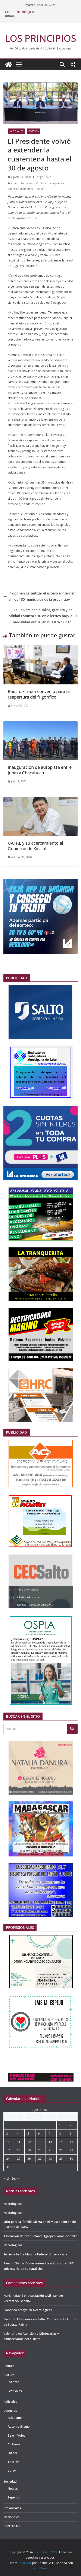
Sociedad (10, 2481)
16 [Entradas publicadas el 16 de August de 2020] (71, 2142)
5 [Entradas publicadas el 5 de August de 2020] (28, 2133)
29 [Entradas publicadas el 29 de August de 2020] (61, 2158)
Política (8, 2366)
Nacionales (16, 131)
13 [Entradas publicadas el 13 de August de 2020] (39, 2142)
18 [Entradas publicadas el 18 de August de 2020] (18, 2150)
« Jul (6, 2178)
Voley (12, 2470)
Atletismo (15, 2418)
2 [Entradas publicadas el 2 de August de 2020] (70, 2125)
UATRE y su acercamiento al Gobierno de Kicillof (35, 845)
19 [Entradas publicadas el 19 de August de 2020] (29, 2150)
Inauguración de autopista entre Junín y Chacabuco (40, 770)
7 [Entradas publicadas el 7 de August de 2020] (49, 2133)
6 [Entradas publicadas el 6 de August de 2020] (39, 2133)
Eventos (13, 2382)
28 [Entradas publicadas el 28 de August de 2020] (50, 2158)
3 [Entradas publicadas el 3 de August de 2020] (7, 2133)
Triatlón (13, 2462)
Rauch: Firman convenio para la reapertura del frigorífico (39, 694)
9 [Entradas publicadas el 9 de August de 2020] (70, 2133)
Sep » (15, 2178)
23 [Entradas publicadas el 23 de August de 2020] (71, 2150)
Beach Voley (16, 2435)
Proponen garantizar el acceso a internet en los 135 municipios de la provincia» (39, 596)
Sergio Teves (43, 177)
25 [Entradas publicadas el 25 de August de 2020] (18, 2158)
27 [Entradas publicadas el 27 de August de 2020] (39, 2158)
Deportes (10, 2411)
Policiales (10, 2402)
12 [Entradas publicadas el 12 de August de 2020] (29, 2142)
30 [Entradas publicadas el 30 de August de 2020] (71, 2158)
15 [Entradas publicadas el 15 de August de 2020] (61, 2142)
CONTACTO (11, 2526)
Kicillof (40, 189)
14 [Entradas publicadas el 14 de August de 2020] (50, 2142)
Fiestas (13, 2488)
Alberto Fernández (22, 183)
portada (34, 131)
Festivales (15, 2391)
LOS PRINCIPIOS (40, 38)
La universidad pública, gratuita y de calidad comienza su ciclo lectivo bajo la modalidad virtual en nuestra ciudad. (43, 616)
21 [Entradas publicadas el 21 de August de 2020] (50, 2150)
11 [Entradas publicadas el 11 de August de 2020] (18, 2142)
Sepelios (14, 2497)
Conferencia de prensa (50, 183)
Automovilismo (19, 2426)
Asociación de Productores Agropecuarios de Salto (40, 2236)
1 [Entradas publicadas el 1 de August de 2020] (60, 2125)
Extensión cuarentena (21, 189)
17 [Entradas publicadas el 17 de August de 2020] (8, 2150)
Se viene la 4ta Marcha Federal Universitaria (35, 2254)
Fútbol (12, 2453)
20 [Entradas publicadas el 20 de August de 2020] (39, 2150)
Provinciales (12, 2508)
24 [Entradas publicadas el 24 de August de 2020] (8, 2158)
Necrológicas (25, 12)
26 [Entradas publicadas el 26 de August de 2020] (29, 2158)
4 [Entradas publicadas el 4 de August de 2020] (18, 2133)
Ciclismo (14, 2444)
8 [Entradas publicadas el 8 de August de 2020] (60, 2133)
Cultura (8, 2375)
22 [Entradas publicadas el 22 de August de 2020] (61, 2150)
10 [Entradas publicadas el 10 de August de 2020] (8, 2142)
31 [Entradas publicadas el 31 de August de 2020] (8, 2167)
